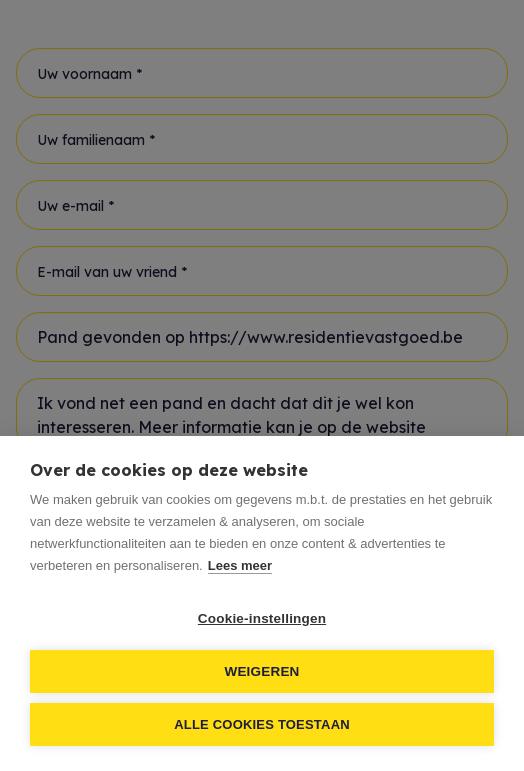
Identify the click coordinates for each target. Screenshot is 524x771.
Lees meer (240, 565)
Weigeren (261, 671)
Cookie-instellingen (262, 618)
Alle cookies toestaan (262, 724)
